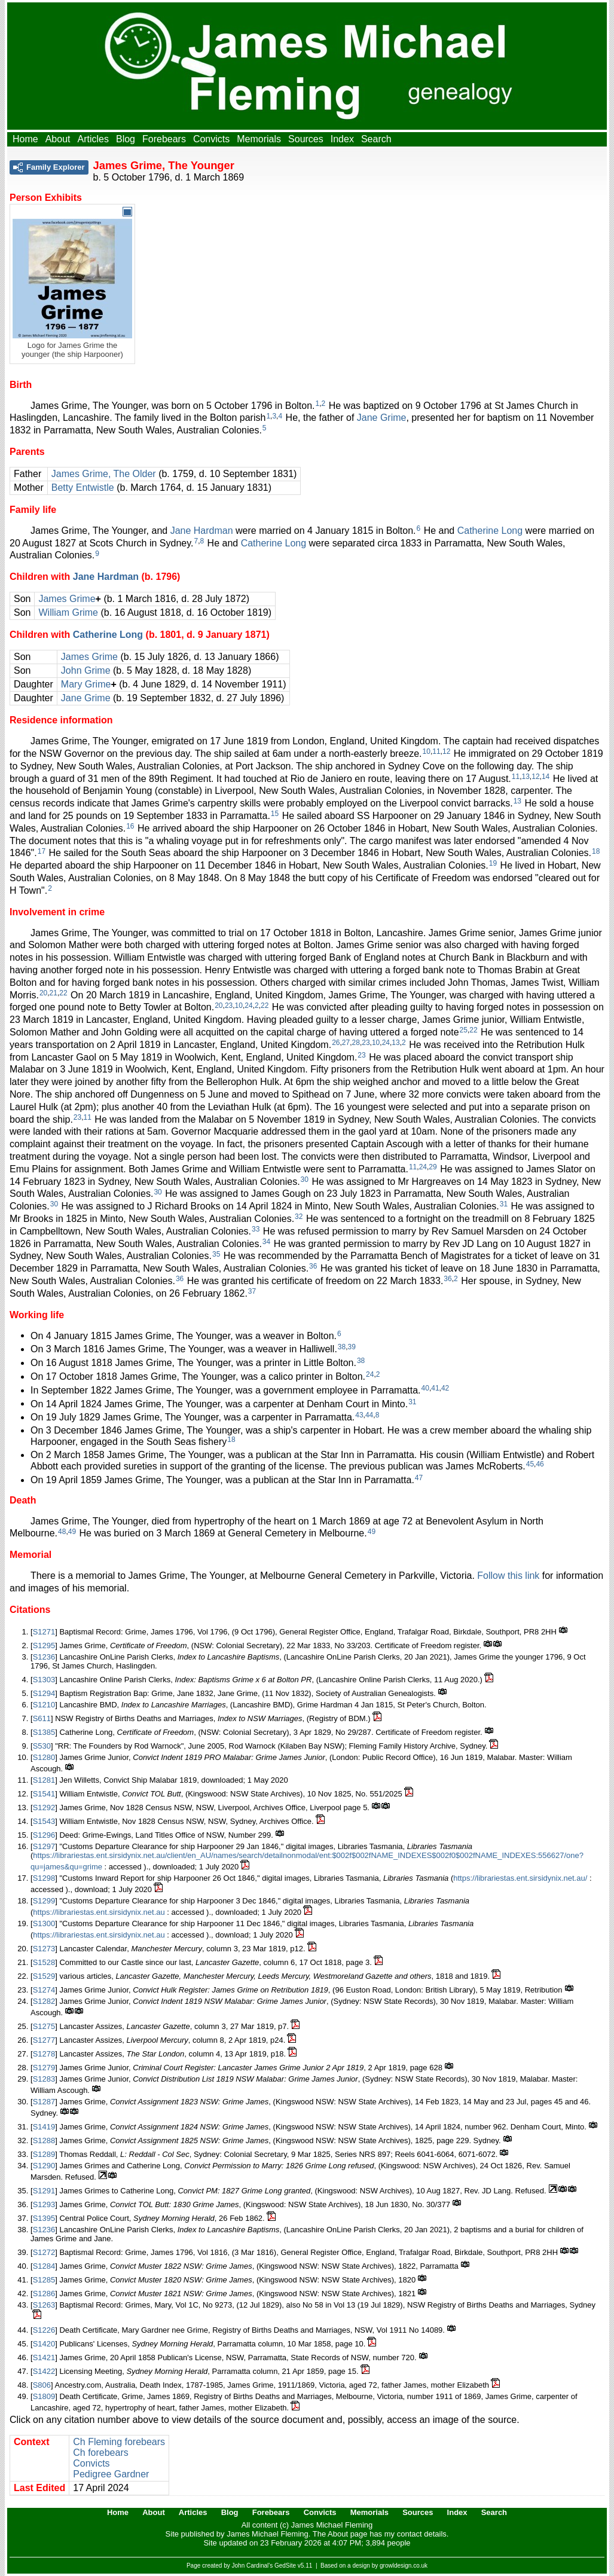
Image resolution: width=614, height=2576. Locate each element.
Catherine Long (490, 530)
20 (43, 993)
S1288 (44, 2140)
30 (304, 1179)
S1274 (44, 1989)
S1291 (44, 2190)
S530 (42, 1745)
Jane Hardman (201, 530)
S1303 (44, 1679)
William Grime (68, 612)
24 (248, 1005)
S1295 (44, 1645)
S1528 (44, 1962)
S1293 (44, 2204)
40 (425, 1388)
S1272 (44, 2252)
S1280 (44, 1757)
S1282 (44, 2001)
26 (336, 1042)
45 (530, 1464)
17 (41, 851)
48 (62, 1531)
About (58, 139)
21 (53, 993)
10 (426, 751)
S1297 (44, 1846)
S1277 (44, 2040)
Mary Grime (86, 684)
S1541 (44, 1793)
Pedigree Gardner (111, 2474)
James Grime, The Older (103, 474)
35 (216, 1254)
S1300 (44, 1923)
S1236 (44, 1656)
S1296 (44, 1835)
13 (526, 776)
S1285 (44, 2279)
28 (356, 1042)
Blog (125, 139)
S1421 (44, 2357)
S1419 (44, 2126)
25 (464, 1030)
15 (275, 813)
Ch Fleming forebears (119, 2442)
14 (545, 776)
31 (504, 1204)
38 (342, 1347)
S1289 (44, 2154)
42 (445, 1388)
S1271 (44, 1631)
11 (436, 751)
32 (299, 1216)
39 (352, 1347)
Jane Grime (382, 417)
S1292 (44, 1807)
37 (252, 1291)
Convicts (211, 139)
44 (369, 1415)
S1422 (44, 2371)
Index (342, 139)
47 (419, 1478)
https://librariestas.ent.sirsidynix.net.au (98, 1912)
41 (435, 1388)
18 (596, 851)
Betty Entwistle (82, 487)
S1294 (44, 1693)
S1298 (44, 1878)
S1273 (44, 1948)
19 (493, 863)
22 (63, 993)
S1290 (44, 2165)
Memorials (259, 139)
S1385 (44, 1732)
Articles (93, 139)
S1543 (44, 1821)
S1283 (44, 2078)
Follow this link (508, 1575)
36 (313, 1266)
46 (539, 1464)
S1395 (44, 2218)
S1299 (44, 1900)
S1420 (44, 2343)
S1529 (44, 1976)
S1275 (44, 2026)
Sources (305, 139)
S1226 (44, 2330)
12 (446, 751)
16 (130, 826)
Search (376, 139)
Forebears (164, 139)
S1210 (44, 1704)
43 (359, 1415)
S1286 (44, 2293)
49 (72, 1531)
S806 (42, 2385)
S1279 (44, 2067)
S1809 (44, 2396)
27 (346, 1042)
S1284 (44, 2266)
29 (432, 1167)
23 (229, 1005)
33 (255, 1229)
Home (25, 139)
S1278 (44, 2053)
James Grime (66, 599)
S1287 (44, 2101)
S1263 (44, 2304)
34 (266, 1241)
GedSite (285, 2565)
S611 (42, 1718)
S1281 (44, 1780)
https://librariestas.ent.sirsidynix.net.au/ (520, 1878)
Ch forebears (101, 2452)
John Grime (86, 670)
